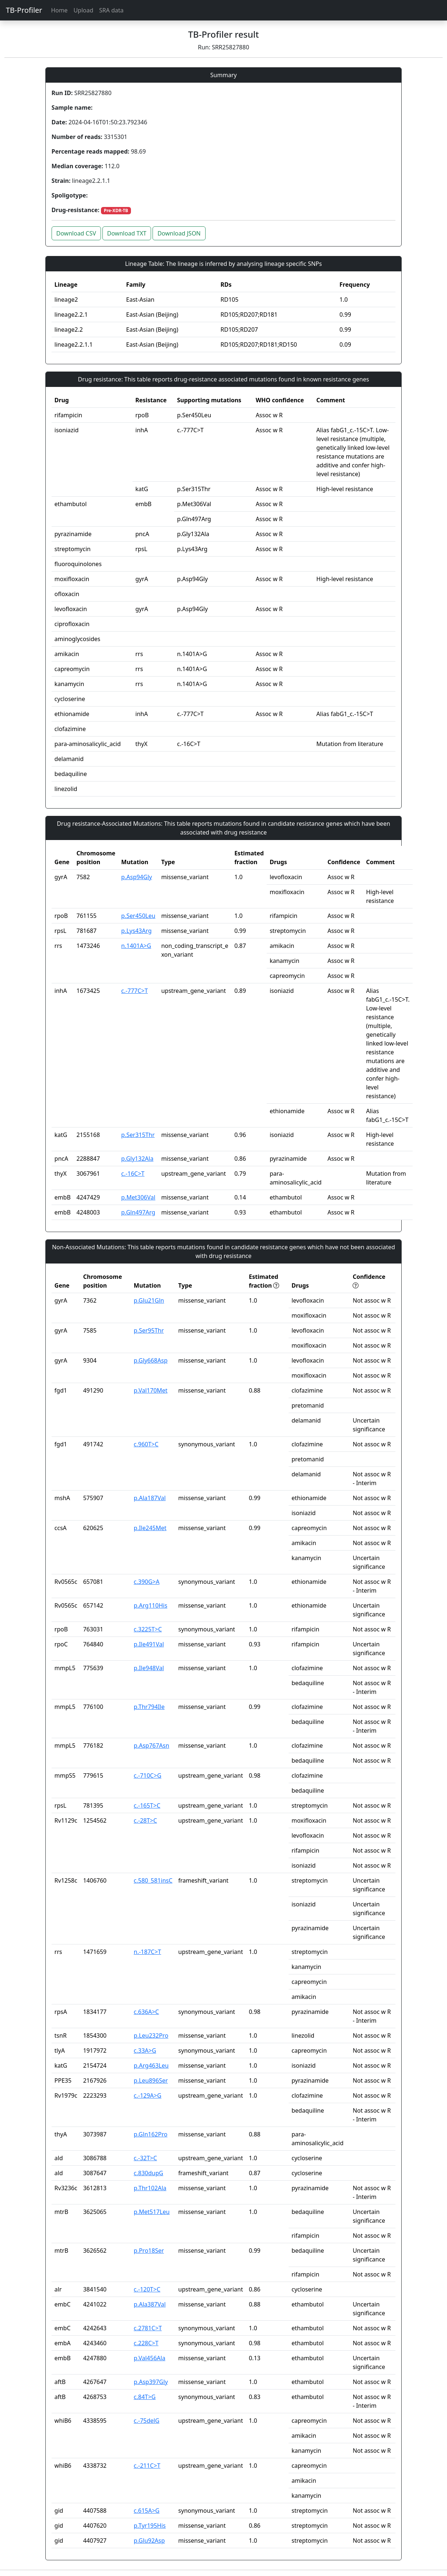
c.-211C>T (147, 2466)
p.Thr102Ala (150, 2188)
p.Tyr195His (150, 2526)
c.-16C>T (132, 1174)
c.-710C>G (148, 1775)
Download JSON (178, 233)
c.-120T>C (147, 2289)
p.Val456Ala (149, 2358)
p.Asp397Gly (151, 2382)
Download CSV (76, 233)
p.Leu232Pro (151, 2035)
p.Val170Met (151, 1390)
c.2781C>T (148, 2328)
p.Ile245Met (150, 1528)
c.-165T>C (147, 1805)
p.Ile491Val (149, 1644)
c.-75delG (146, 2421)
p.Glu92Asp (149, 2541)
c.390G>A (146, 1582)
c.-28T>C (145, 1820)
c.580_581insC (153, 1880)
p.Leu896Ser (151, 2080)
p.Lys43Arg (136, 931)
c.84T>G (145, 2397)
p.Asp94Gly (136, 877)
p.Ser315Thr (137, 1135)
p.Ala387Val (150, 2304)
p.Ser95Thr (149, 1330)
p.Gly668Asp (151, 1360)
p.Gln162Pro (151, 2134)
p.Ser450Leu (138, 916)
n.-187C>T (147, 1952)
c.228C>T (146, 2343)
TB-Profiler (24, 10)
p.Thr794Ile (149, 1707)
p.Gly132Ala (137, 1159)
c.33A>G (145, 2050)
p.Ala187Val (150, 1498)
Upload (83, 10)
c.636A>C (146, 2012)
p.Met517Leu (152, 2212)
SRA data (111, 10)
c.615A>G (146, 2511)
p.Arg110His (151, 1605)
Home (59, 10)
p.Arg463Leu (151, 2065)
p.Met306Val (138, 1197)
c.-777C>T (134, 991)
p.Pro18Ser (149, 2251)
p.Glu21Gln (149, 1300)
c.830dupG (149, 2173)
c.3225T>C (148, 1629)
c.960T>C (146, 1444)
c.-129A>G (148, 2095)
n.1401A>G (136, 946)
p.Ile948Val (149, 1668)
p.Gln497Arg (138, 1212)
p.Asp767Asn (151, 1745)
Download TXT (126, 233)
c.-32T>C (145, 2158)
